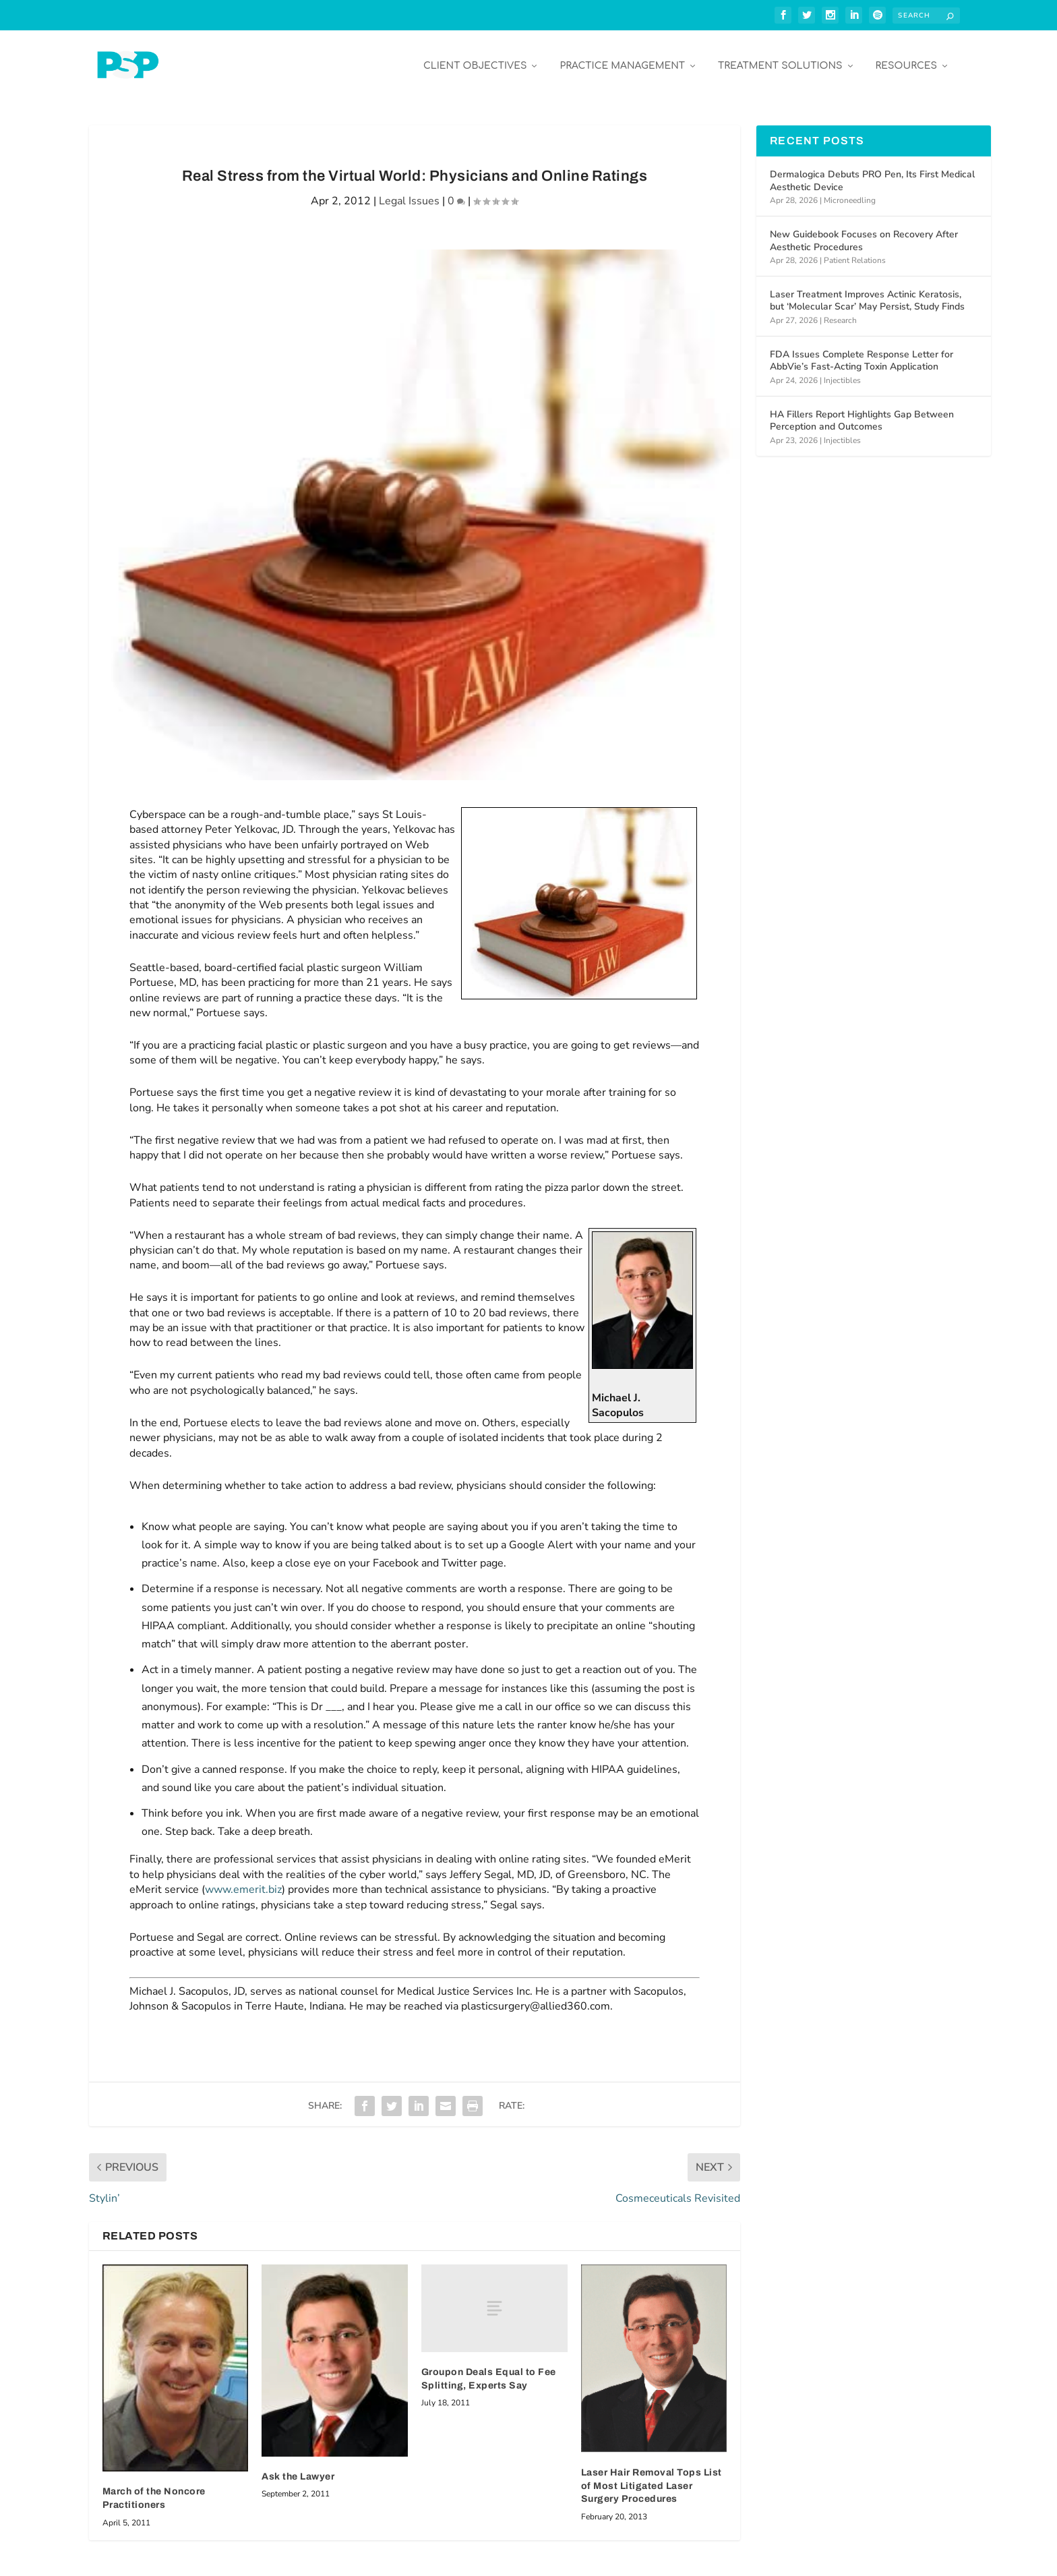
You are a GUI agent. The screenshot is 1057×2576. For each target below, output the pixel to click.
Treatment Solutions (780, 62)
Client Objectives (475, 62)
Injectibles (842, 375)
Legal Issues (409, 196)
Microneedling (850, 195)
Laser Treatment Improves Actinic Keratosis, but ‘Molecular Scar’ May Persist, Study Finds (867, 296)
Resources (906, 62)
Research (840, 315)
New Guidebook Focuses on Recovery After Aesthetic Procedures (864, 236)
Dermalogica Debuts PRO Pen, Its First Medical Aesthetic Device (872, 176)
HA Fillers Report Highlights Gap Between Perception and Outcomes (862, 416)
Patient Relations (855, 255)
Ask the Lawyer (298, 2472)
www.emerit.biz (243, 1885)
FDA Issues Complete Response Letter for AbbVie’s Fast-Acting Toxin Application (861, 356)
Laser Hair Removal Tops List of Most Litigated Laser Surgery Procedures (651, 2481)
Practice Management (622, 62)
